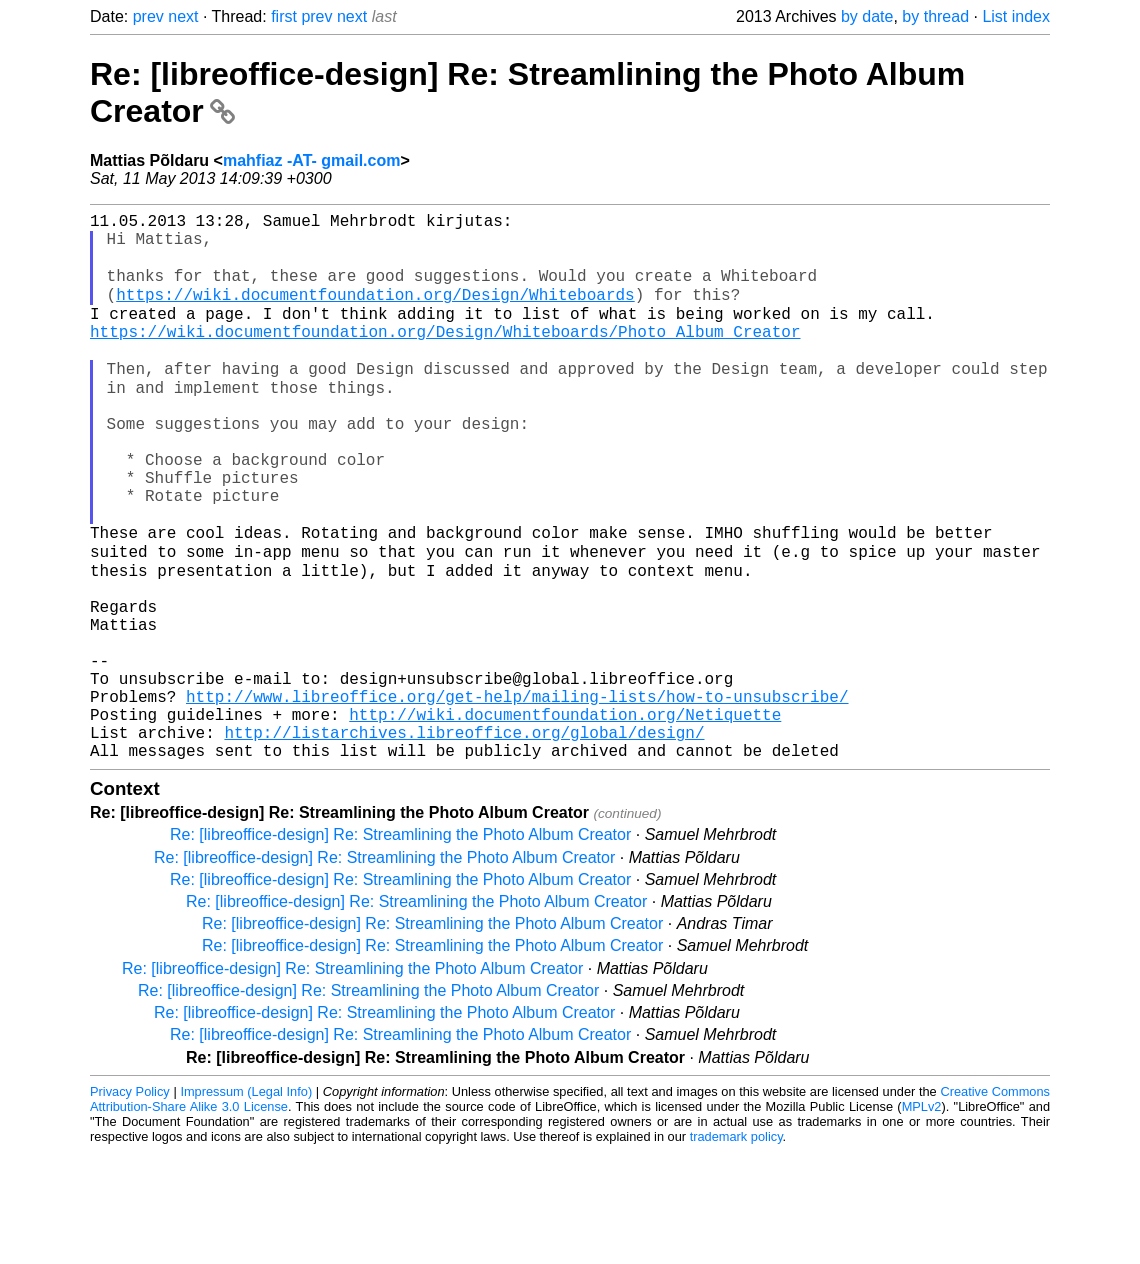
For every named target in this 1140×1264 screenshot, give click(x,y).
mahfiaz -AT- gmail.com (312, 160)
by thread (935, 16)
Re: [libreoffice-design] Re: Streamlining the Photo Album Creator (400, 946)
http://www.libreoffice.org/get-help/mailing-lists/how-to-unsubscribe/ (517, 796)
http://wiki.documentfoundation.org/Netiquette (565, 818)
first (284, 16)
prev (148, 16)
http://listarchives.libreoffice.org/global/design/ (464, 840)
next (183, 16)
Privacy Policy (130, 1203)
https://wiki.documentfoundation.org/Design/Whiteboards (375, 312)
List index (1016, 16)
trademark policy (736, 1248)
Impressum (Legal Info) (246, 1203)
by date (867, 16)
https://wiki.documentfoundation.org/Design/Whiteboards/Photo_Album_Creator (445, 356)
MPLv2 (922, 1218)
